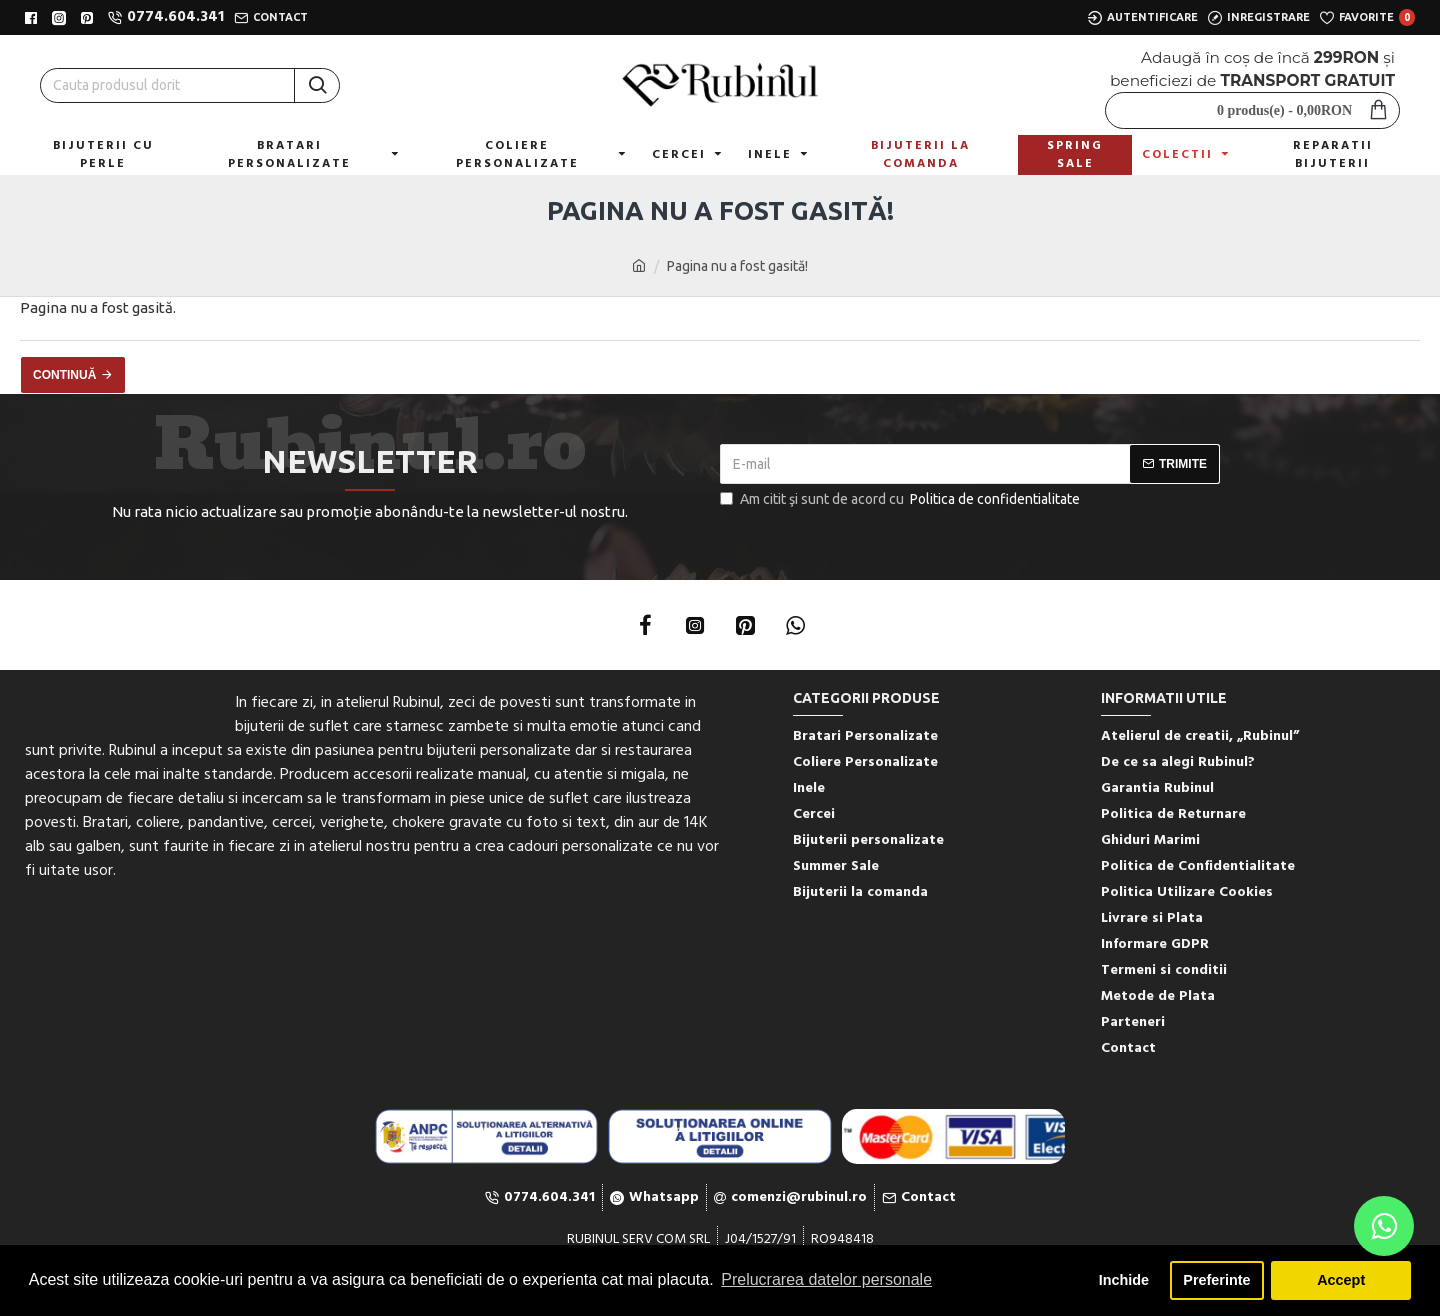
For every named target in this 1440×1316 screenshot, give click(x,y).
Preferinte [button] (1216, 1280)
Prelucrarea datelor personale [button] (826, 1279)
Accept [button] (1341, 1280)
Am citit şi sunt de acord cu (901, 499)
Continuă (64, 375)
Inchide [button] (1124, 1280)
